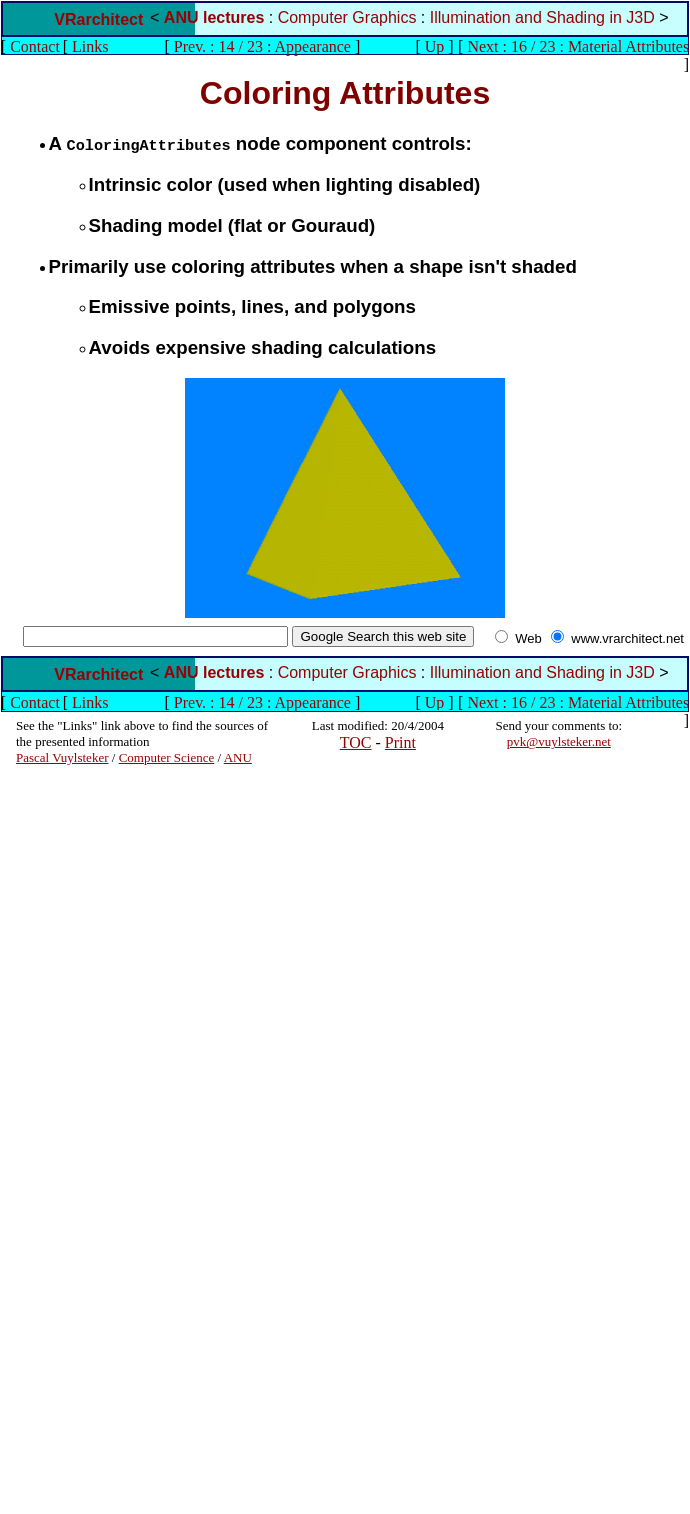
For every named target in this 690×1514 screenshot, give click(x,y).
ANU (238, 757)
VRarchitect (98, 19)
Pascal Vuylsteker (62, 757)
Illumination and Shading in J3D (542, 17)
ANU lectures (214, 17)
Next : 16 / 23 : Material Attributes (578, 46)
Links (90, 46)
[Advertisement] (76, 1066)
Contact (35, 46)
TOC (356, 742)
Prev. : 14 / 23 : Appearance (262, 46)
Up (435, 46)
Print (400, 742)
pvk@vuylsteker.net (559, 741)
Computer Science (167, 757)
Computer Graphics (347, 17)
